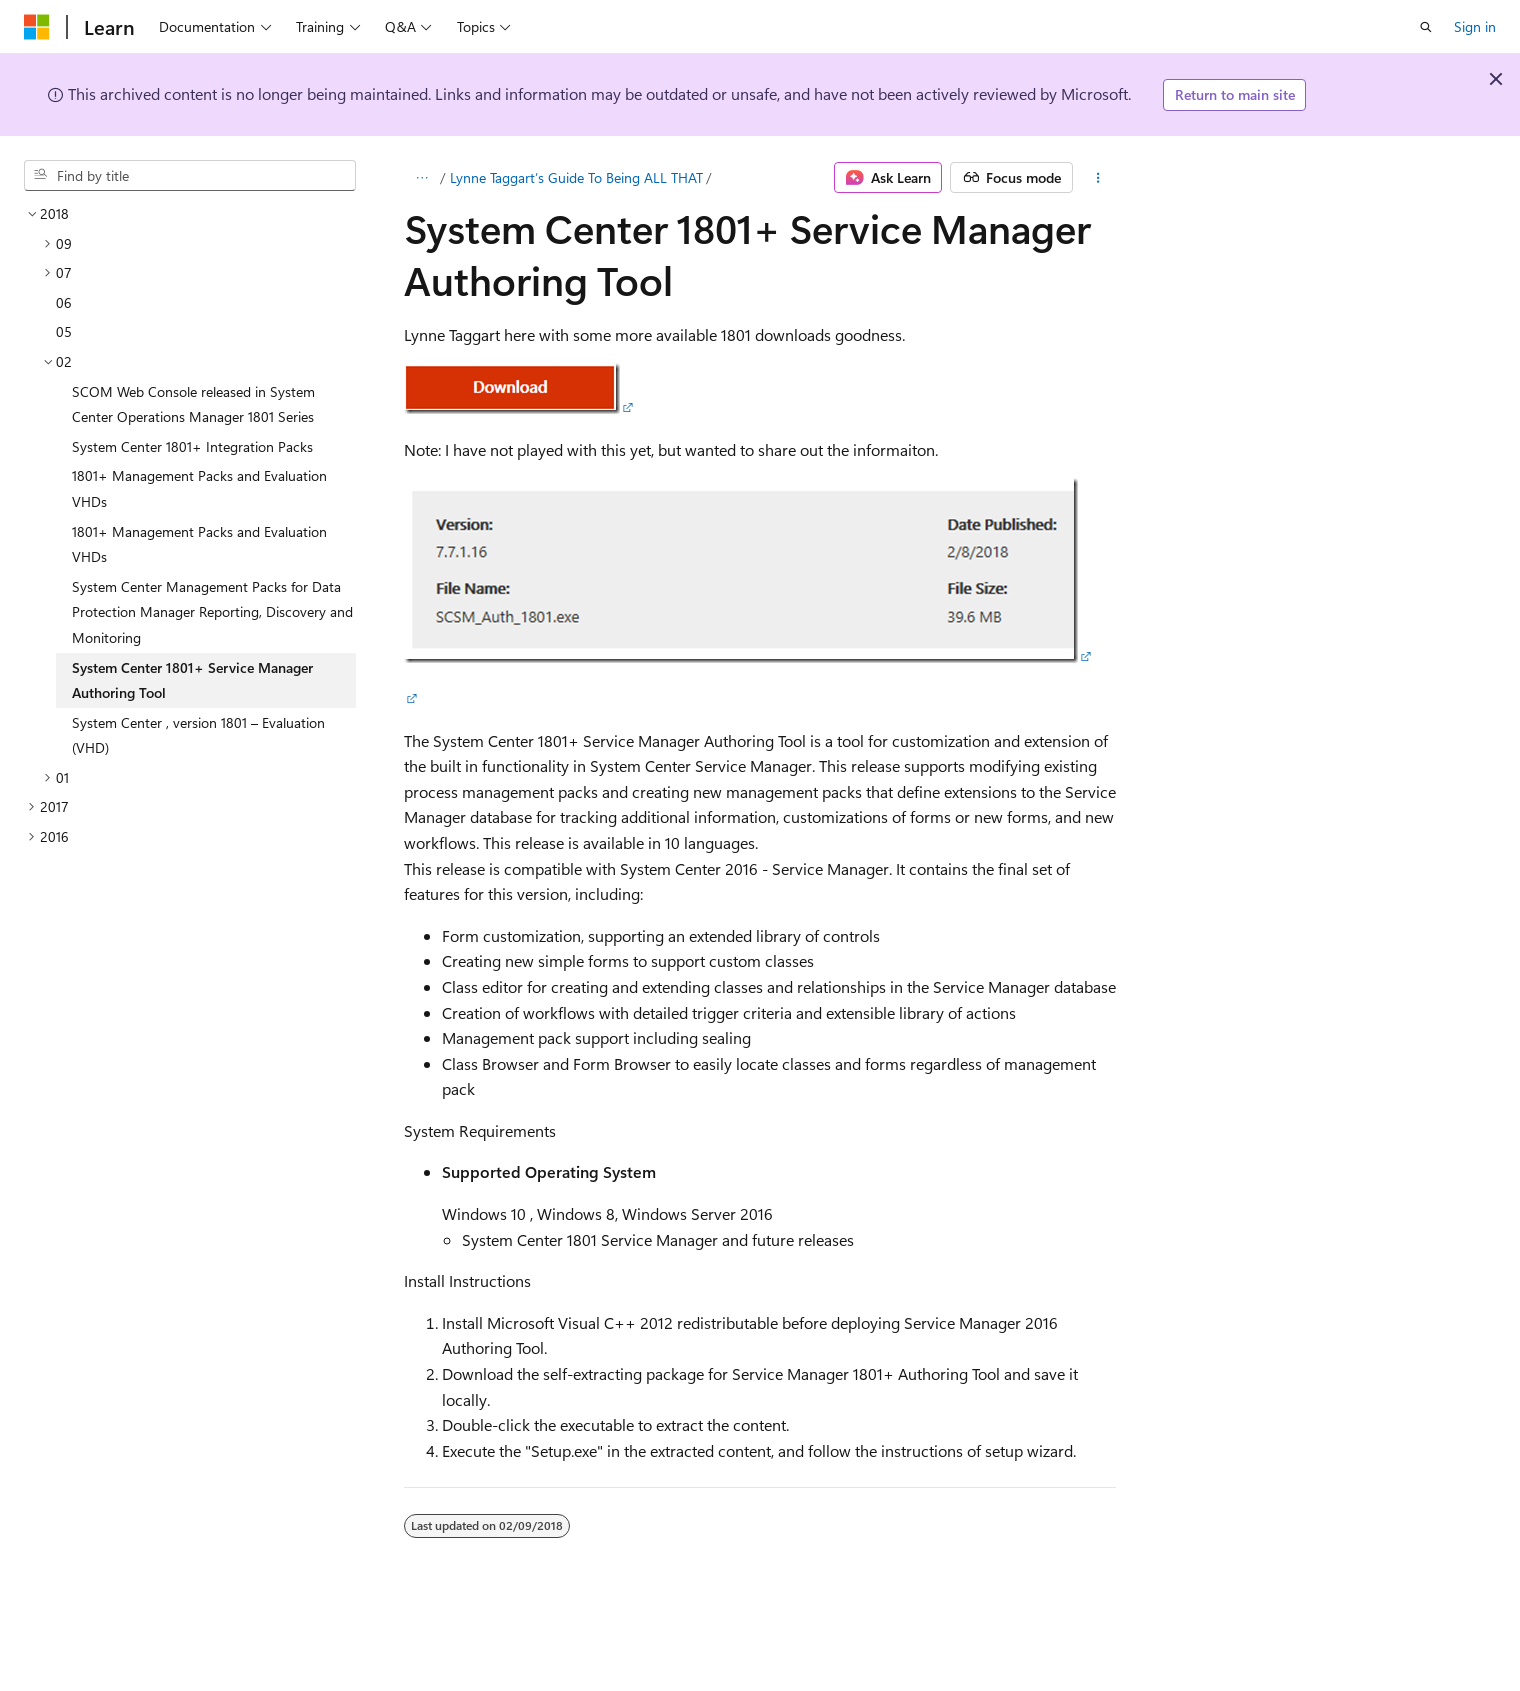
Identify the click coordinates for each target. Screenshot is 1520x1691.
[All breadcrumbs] (421, 178)
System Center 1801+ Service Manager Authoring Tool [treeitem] (192, 680)
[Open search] (1426, 27)
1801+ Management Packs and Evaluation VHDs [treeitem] (199, 488)
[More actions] (1098, 178)
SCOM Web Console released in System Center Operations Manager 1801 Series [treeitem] (193, 404)
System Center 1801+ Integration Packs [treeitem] (192, 446)
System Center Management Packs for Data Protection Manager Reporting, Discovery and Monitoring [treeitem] (212, 612)
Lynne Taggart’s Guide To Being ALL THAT (576, 177)
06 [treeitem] (64, 302)
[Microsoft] (37, 27)
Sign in (1475, 26)
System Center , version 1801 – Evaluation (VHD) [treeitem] (198, 735)
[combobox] (190, 176)
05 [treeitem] (64, 331)
